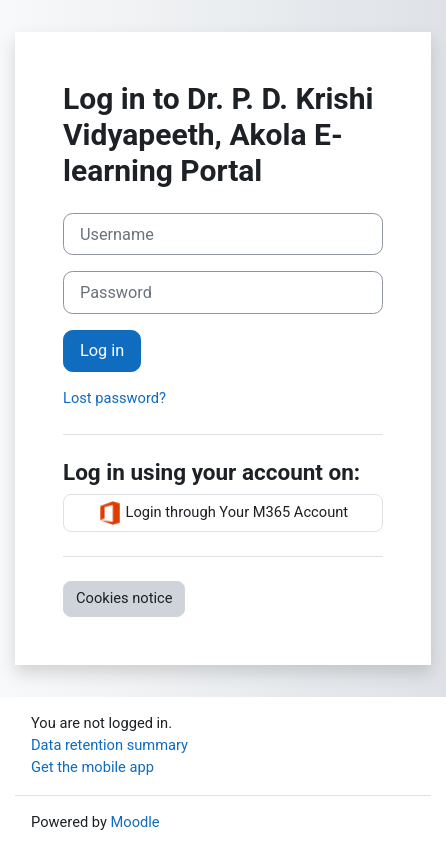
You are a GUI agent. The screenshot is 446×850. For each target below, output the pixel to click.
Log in (102, 350)
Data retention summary (109, 745)
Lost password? (114, 398)
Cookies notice (124, 598)
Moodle (135, 822)
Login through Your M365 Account (223, 513)
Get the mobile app (92, 767)
